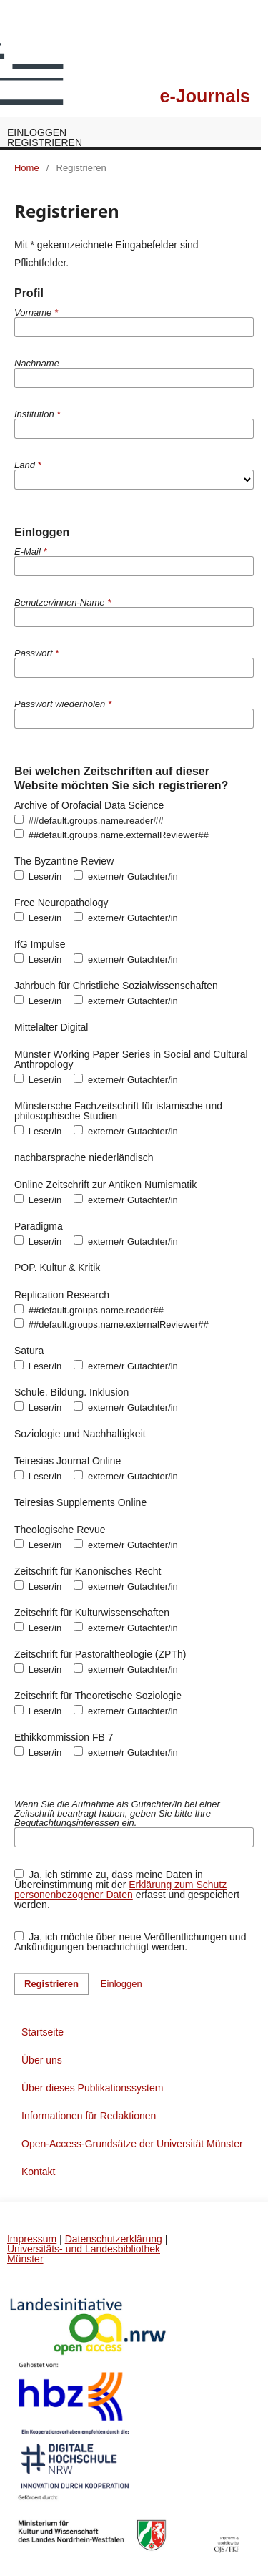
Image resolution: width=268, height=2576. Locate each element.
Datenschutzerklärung (113, 2239)
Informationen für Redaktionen (88, 2115)
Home (26, 167)
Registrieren (44, 142)
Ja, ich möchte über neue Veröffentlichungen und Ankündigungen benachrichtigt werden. (130, 1941)
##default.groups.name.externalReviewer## (111, 834)
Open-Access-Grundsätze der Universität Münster (132, 2143)
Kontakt (38, 2171)
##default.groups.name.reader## (89, 820)
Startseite (42, 2032)
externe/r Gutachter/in (126, 876)
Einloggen (36, 132)
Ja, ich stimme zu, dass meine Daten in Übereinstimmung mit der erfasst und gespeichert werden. (126, 1889)
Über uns (41, 2060)
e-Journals (205, 96)
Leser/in (37, 876)
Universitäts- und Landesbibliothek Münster (83, 2254)
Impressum (31, 2239)
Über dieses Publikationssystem (92, 2088)
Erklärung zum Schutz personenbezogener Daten (120, 1889)
